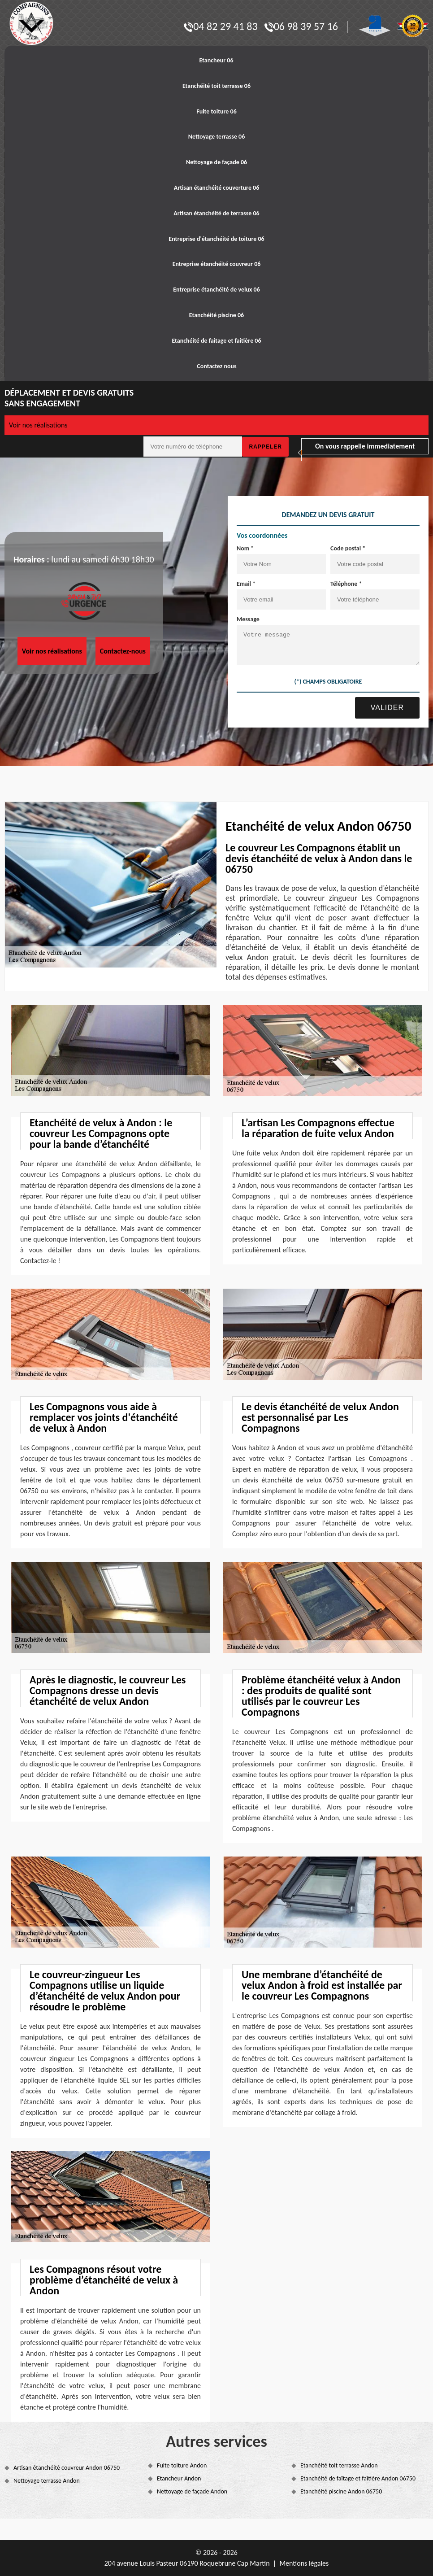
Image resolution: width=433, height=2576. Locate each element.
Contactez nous (216, 366)
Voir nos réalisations (38, 425)
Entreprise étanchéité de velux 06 (216, 289)
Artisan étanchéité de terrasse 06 (216, 213)
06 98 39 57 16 (301, 26)
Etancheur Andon (179, 2478)
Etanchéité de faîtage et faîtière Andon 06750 (358, 2478)
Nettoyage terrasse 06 (216, 136)
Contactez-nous (123, 651)
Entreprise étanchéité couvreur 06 (217, 264)
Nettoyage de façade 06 (216, 162)
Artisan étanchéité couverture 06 (217, 188)
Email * (246, 584)
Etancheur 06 (216, 60)
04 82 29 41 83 (220, 26)
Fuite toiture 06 (216, 111)
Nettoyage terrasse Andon (46, 2480)
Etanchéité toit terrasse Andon (339, 2465)
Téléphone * (346, 584)
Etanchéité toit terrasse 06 (216, 86)
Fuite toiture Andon (182, 2465)
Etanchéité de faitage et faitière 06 (216, 340)
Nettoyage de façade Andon (192, 2491)
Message (248, 619)
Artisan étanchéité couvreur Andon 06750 (66, 2467)
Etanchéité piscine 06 (216, 315)
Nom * (245, 548)
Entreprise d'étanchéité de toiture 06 (216, 239)
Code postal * (347, 548)
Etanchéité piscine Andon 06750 (341, 2491)
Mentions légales (304, 2563)
